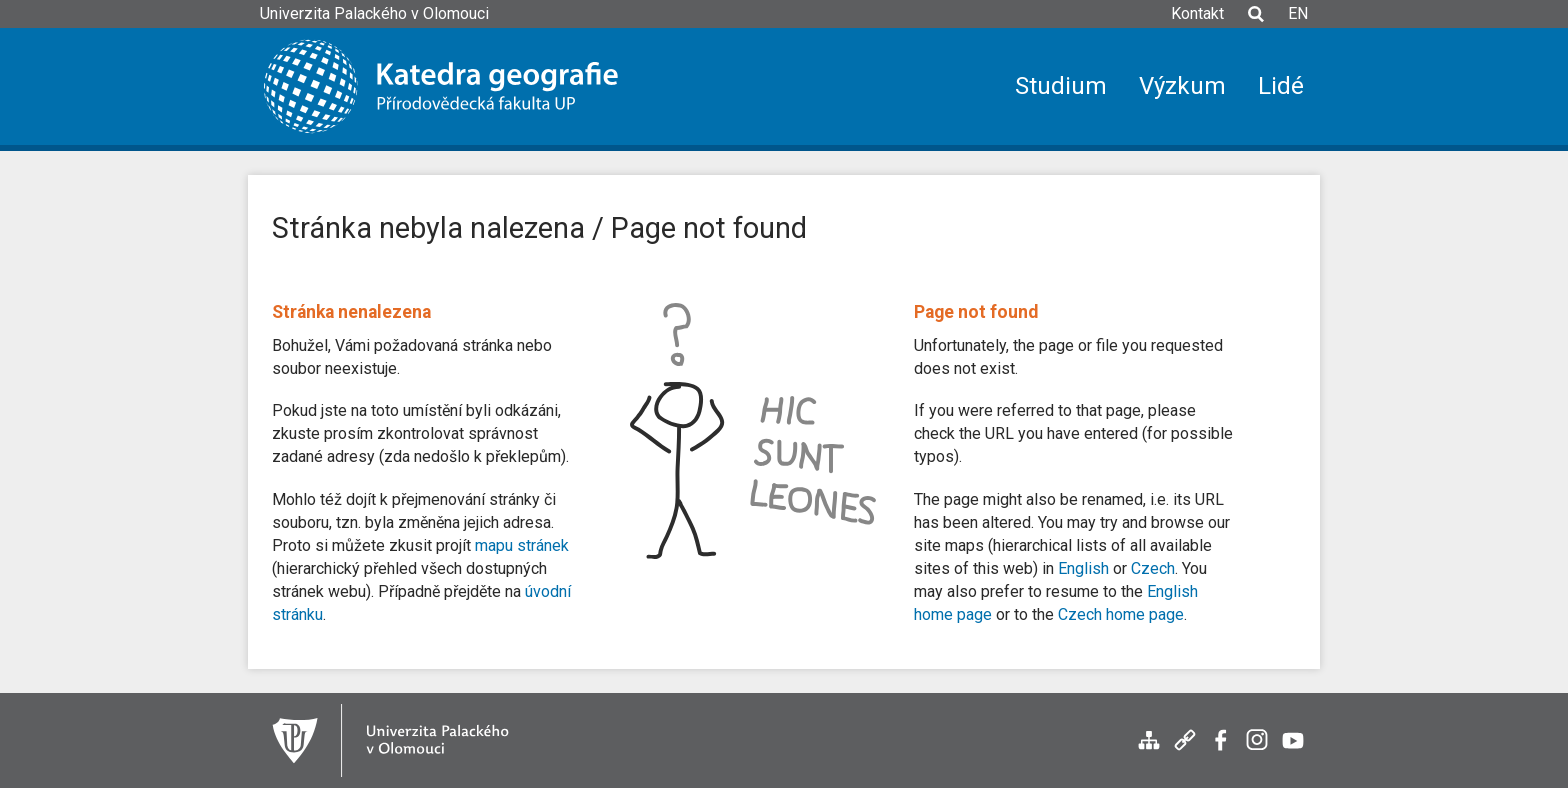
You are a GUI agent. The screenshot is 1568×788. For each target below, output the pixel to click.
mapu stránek (522, 545)
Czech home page (1121, 614)
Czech (1153, 568)
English (1083, 568)
